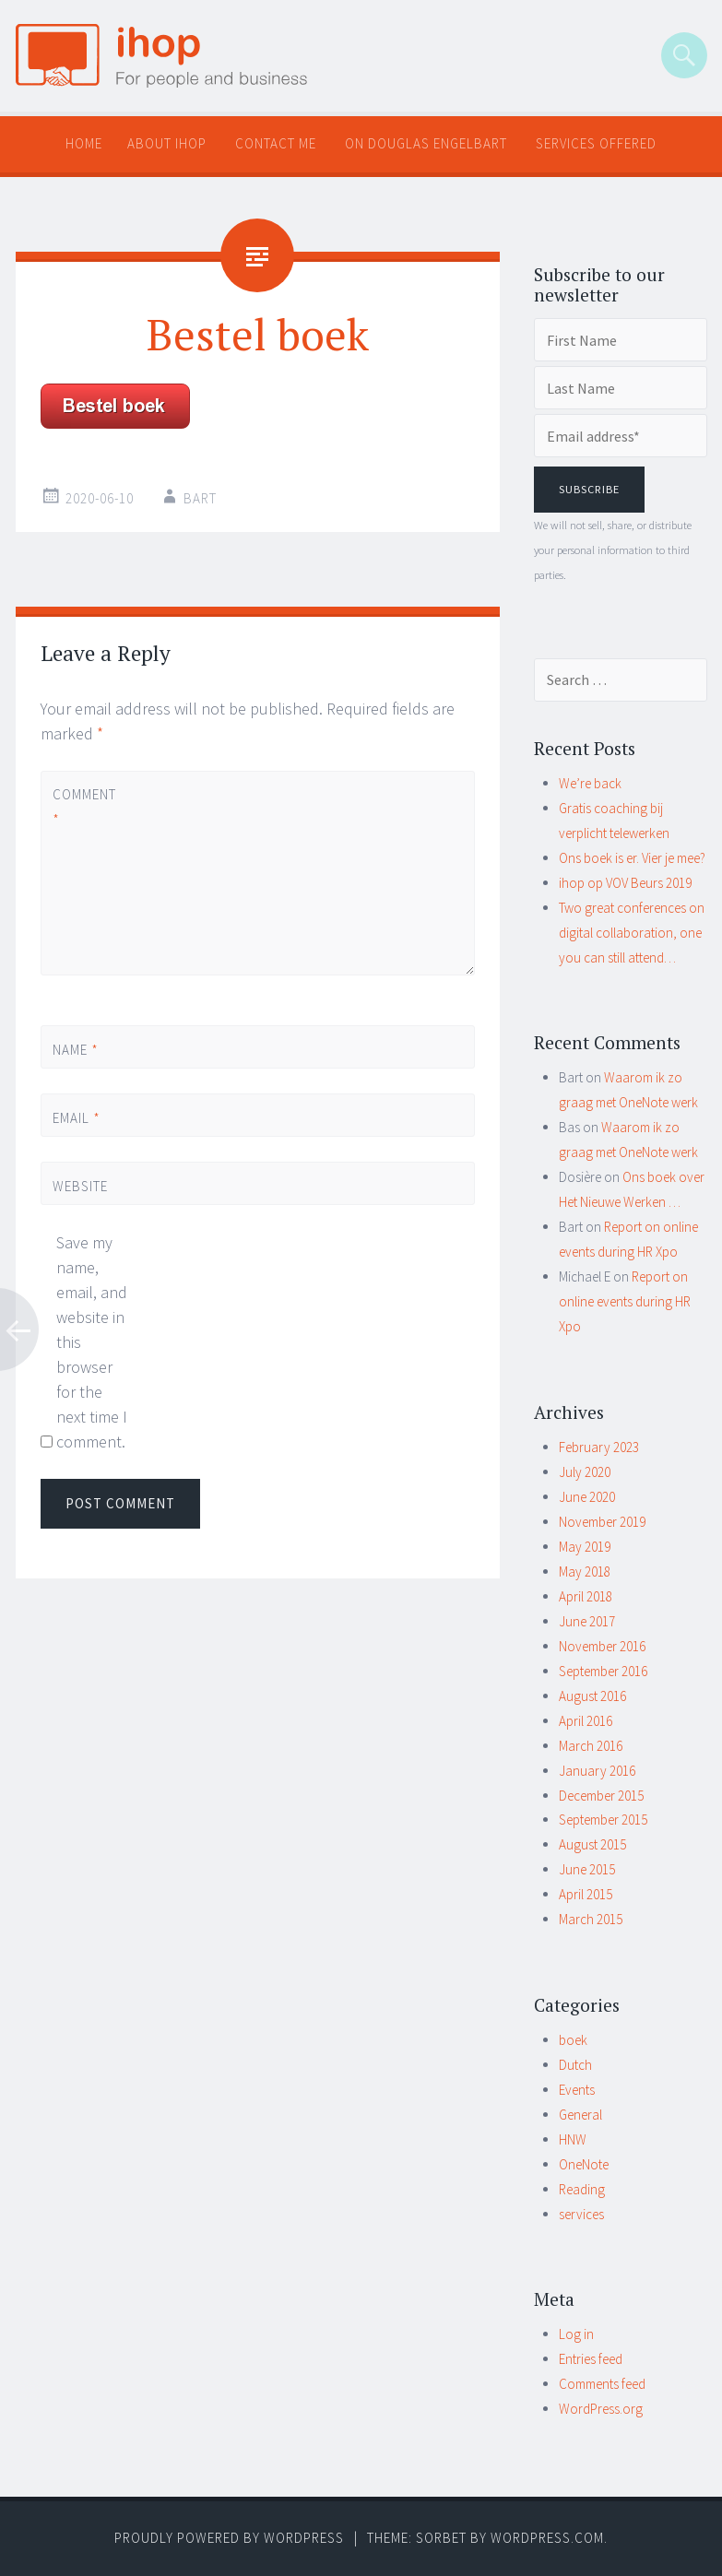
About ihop (167, 143)
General (580, 2114)
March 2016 (590, 1746)
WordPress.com (547, 2537)
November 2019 (602, 1521)
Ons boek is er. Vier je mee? (632, 858)
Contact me (275, 143)
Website (80, 1186)
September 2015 (603, 1819)
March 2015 (590, 1919)
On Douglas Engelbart (426, 143)
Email (77, 1118)
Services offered (596, 143)
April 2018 (585, 1596)
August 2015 (592, 1844)
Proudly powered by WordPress (229, 2537)
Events (577, 2089)
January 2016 (597, 1770)
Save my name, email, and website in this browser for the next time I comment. (91, 1342)
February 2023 (599, 1447)
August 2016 (592, 1696)
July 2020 (584, 1472)
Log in (576, 2334)
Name (76, 1049)
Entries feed (590, 2359)
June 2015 (587, 1869)
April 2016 (585, 1721)
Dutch (575, 2065)
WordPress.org (601, 2408)
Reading (582, 2189)
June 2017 (587, 1621)
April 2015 (585, 1894)
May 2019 (584, 1546)
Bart (200, 498)
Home (83, 143)
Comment (84, 807)
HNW (572, 2139)
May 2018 (584, 1571)
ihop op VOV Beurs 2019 (625, 883)
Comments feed (602, 2384)
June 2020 (587, 1497)
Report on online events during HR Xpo (625, 1301)
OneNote (584, 2164)
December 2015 (601, 1795)
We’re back (590, 783)
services (581, 2214)
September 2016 (603, 1671)
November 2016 (602, 1646)
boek (573, 2040)
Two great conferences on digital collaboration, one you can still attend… (631, 932)
